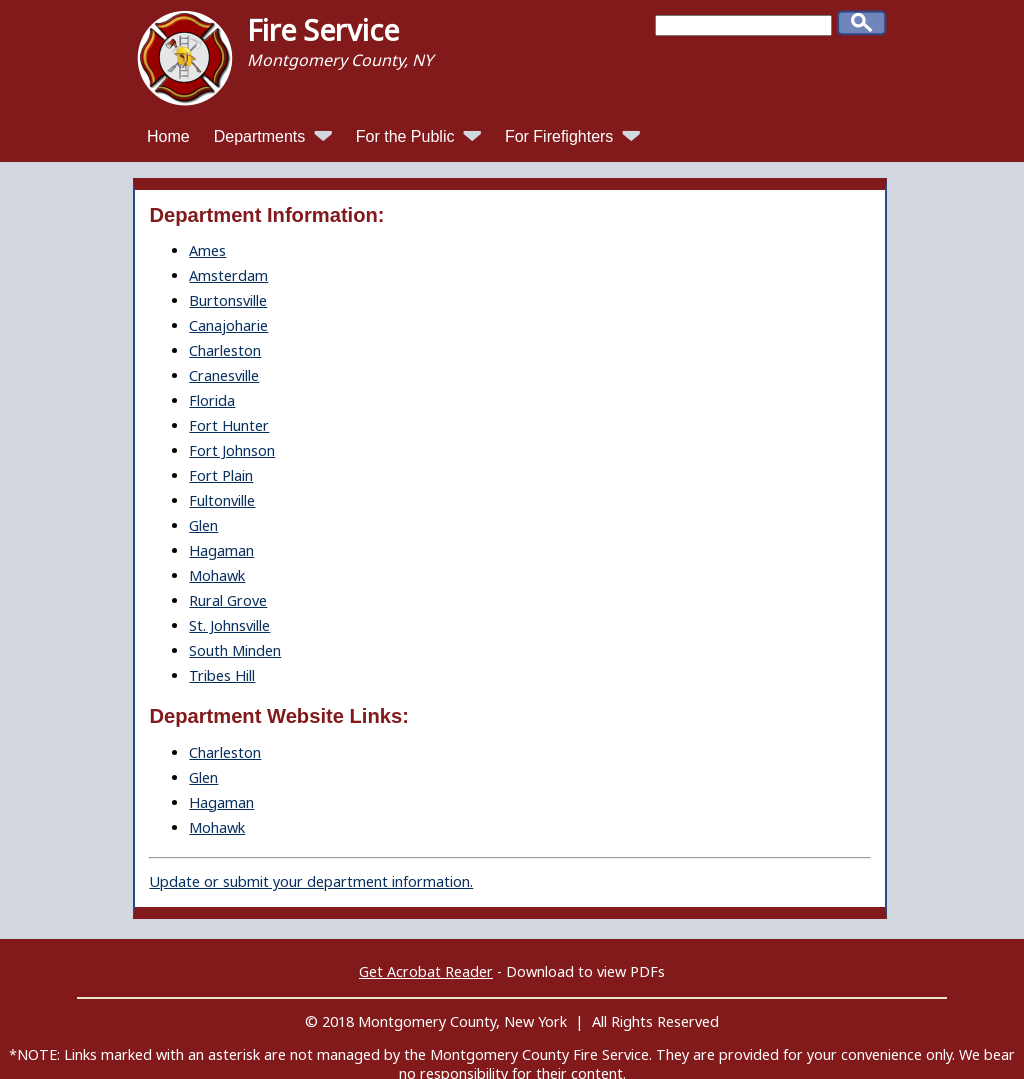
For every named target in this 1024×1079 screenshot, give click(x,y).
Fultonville (222, 500)
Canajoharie (228, 325)
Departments (273, 136)
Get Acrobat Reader (426, 971)
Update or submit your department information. (311, 881)
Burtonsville (228, 300)
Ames (207, 250)
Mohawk (217, 575)
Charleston (225, 350)
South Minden (235, 650)
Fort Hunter (229, 425)
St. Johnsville (229, 625)
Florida (212, 400)
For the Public (418, 136)
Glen (203, 525)
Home (168, 136)
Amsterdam (228, 275)
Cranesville (224, 375)
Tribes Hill (222, 675)
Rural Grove (228, 600)
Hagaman (221, 550)
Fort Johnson (232, 450)
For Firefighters (572, 136)
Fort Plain (221, 475)
